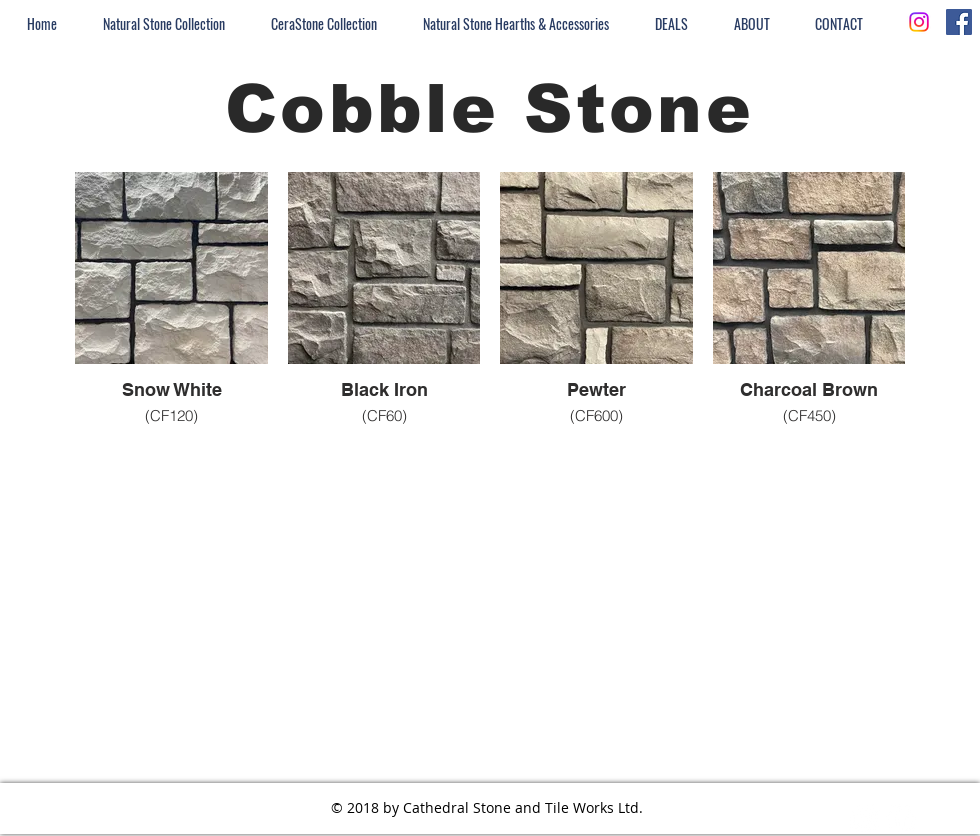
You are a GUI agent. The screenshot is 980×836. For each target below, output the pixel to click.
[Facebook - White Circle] (901, 819)
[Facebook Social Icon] (959, 22)
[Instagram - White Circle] (865, 819)
